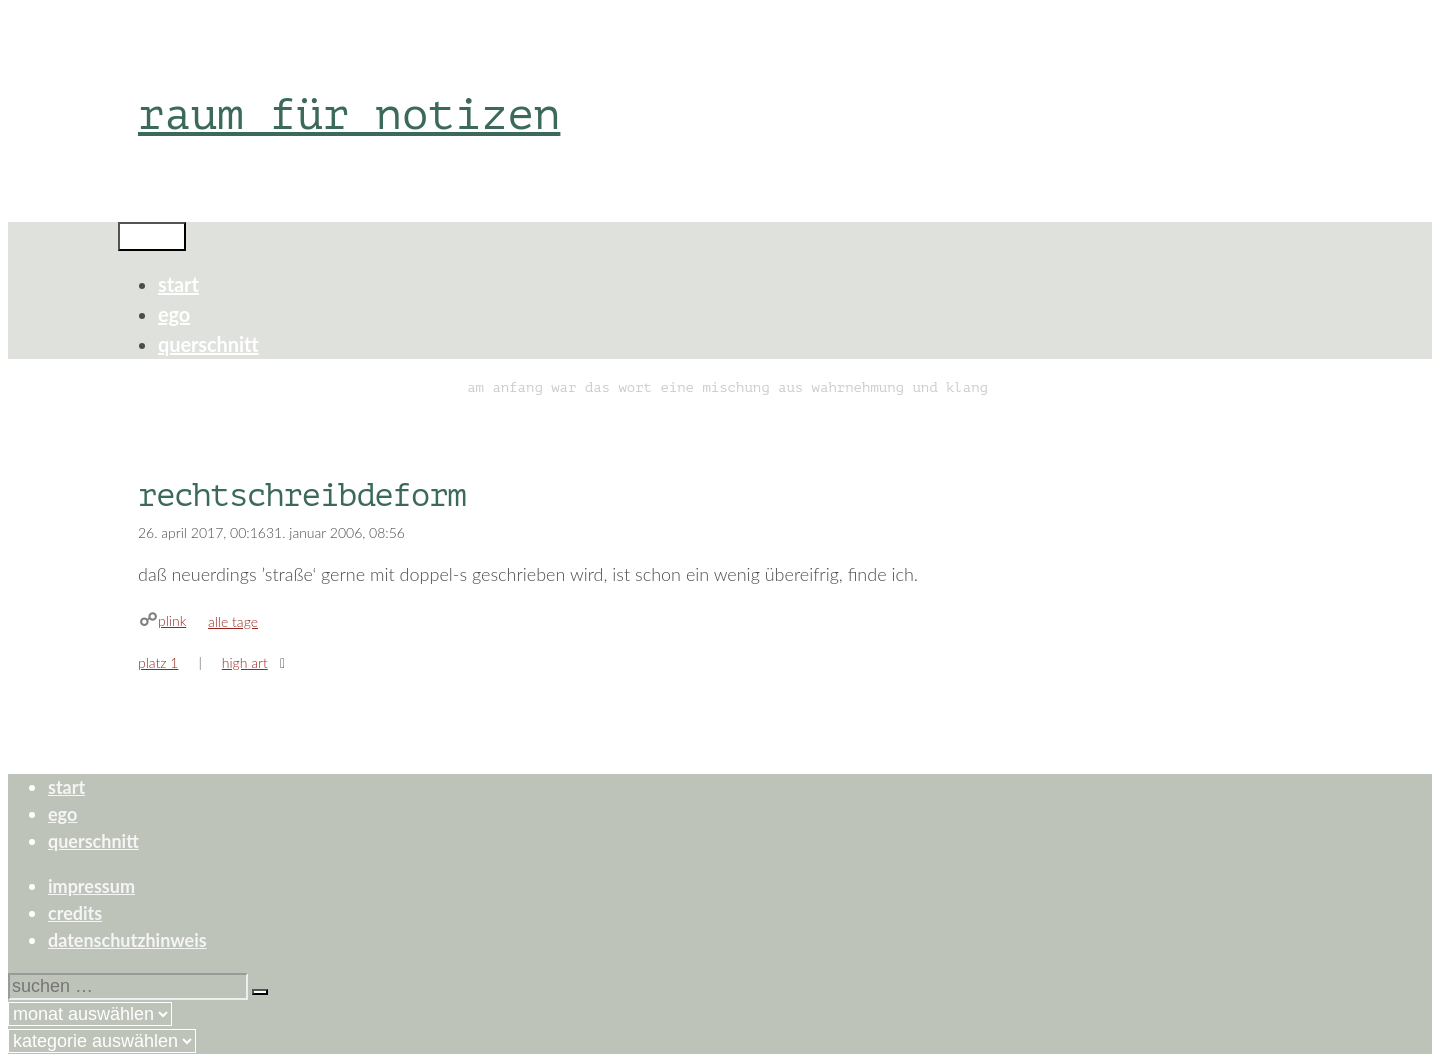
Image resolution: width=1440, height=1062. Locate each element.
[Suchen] (260, 992)
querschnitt (208, 344)
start (178, 284)
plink (172, 620)
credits (75, 913)
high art (245, 662)
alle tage (233, 621)
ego (174, 314)
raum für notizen (349, 114)
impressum (91, 886)
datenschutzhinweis (127, 940)
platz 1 (158, 662)
